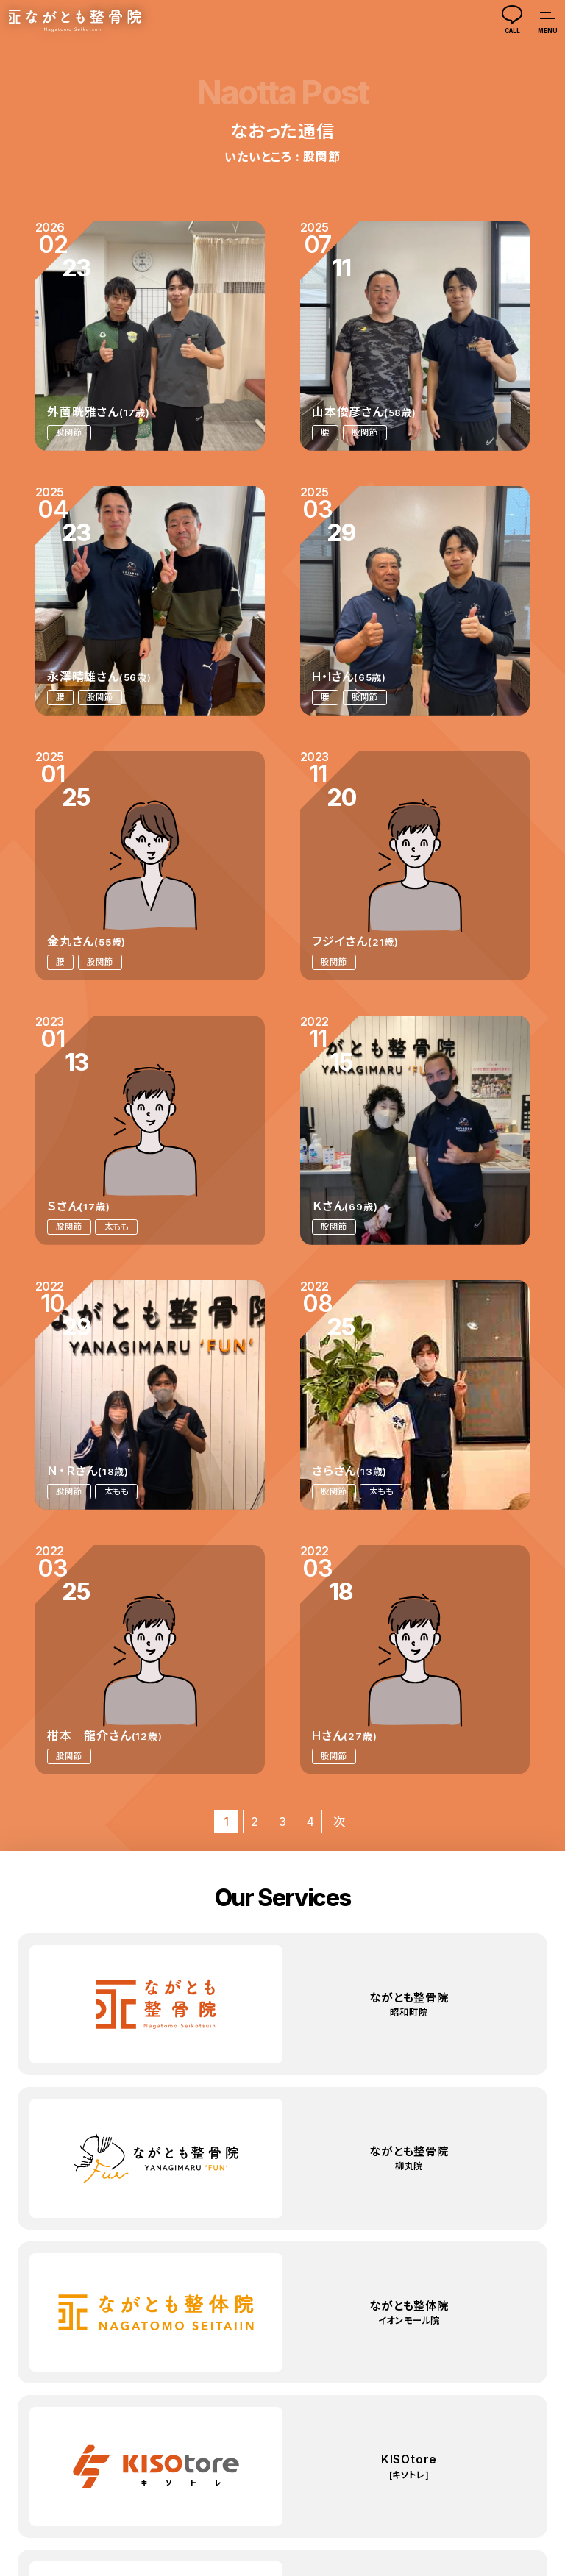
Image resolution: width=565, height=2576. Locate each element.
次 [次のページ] (339, 1821)
